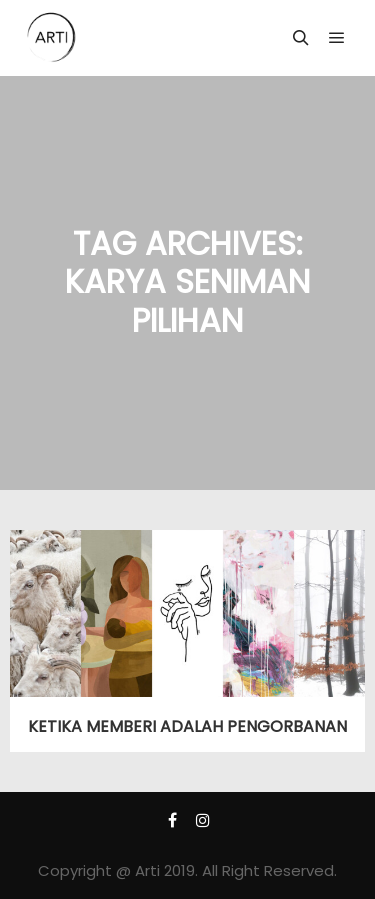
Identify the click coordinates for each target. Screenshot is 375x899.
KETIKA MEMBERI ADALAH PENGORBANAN (187, 726)
